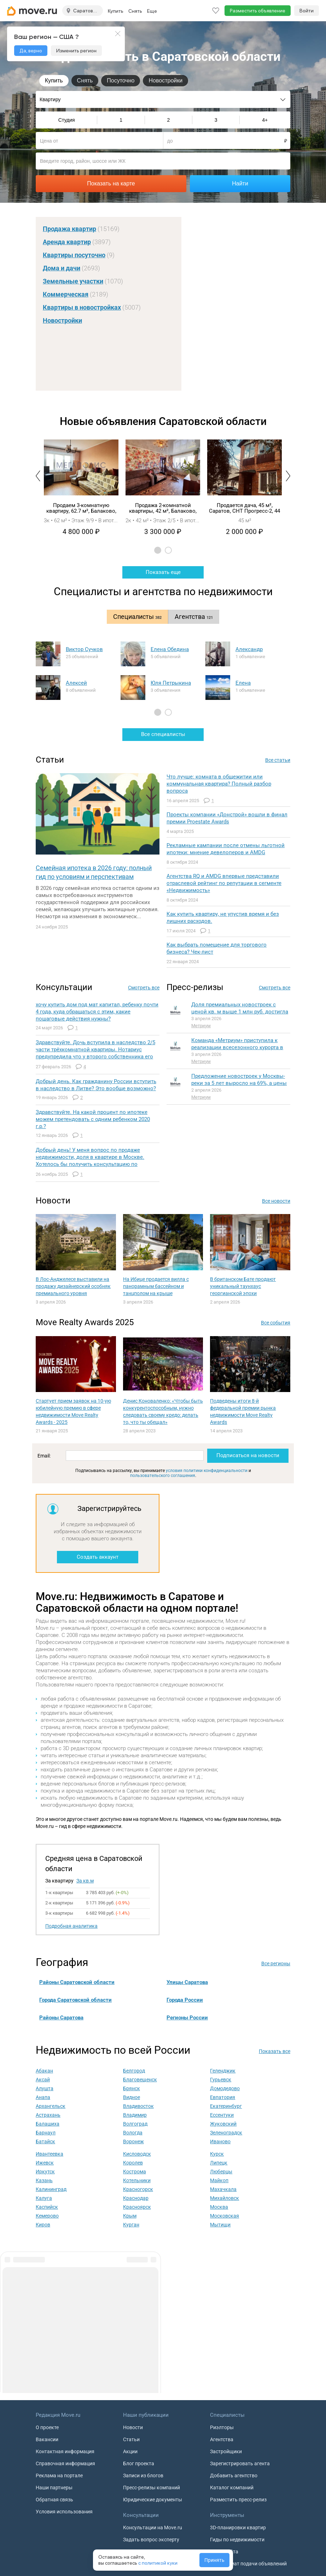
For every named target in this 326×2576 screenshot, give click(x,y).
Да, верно (30, 50)
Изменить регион (76, 50)
